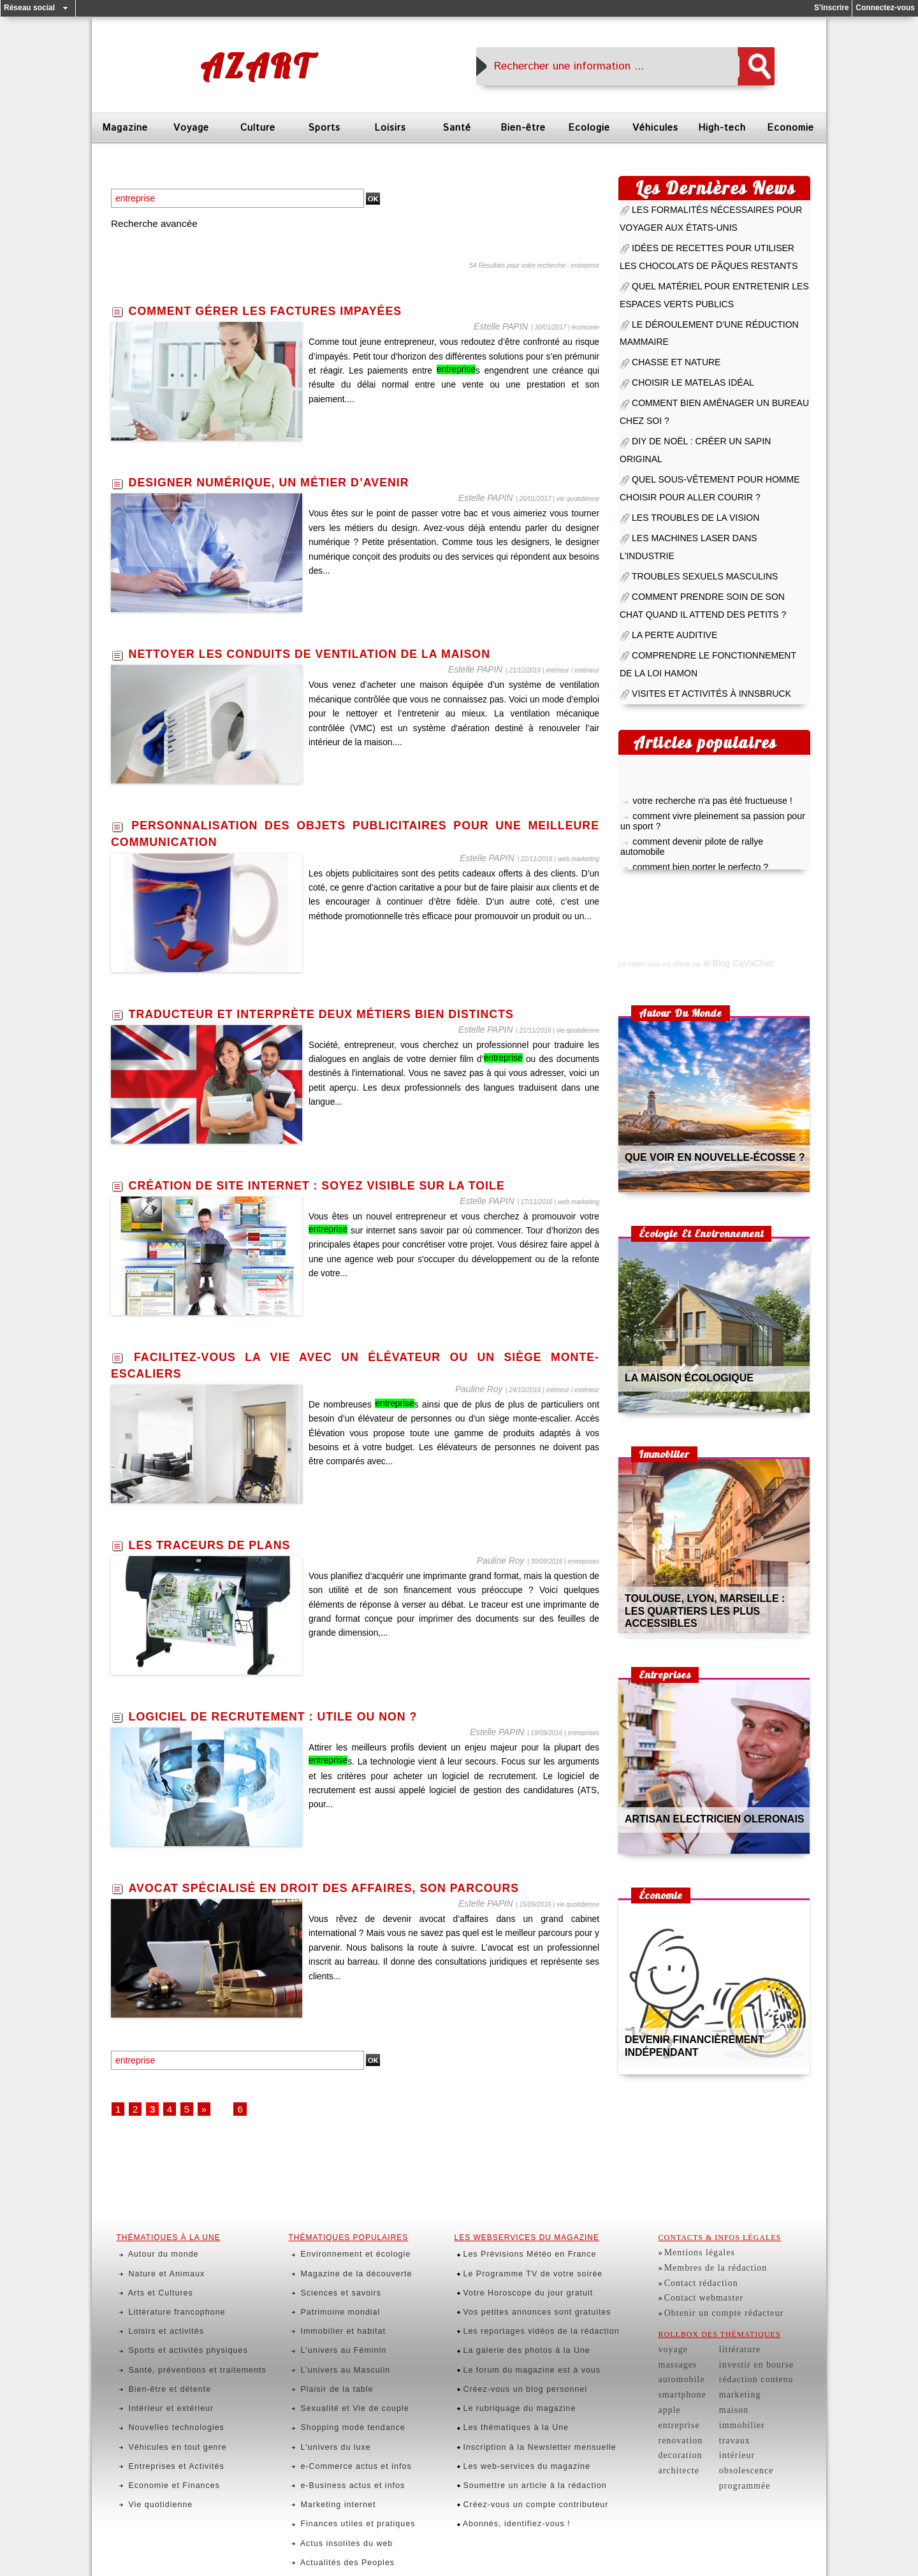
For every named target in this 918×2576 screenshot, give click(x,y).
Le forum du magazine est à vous (519, 2301)
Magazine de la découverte (343, 2242)
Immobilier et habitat (331, 2277)
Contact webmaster (696, 2265)
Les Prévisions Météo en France (517, 2230)
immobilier (729, 2370)
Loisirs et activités (155, 2277)
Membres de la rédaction (706, 2242)
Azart (256, 66)
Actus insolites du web (335, 2409)
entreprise (675, 2370)
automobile (678, 2334)
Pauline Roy (485, 1388)
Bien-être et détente (158, 2313)
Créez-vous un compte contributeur (523, 2385)
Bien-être (523, 128)
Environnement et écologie (343, 2230)
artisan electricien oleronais (698, 1676)
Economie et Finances (162, 2372)
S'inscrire (831, 7)
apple (668, 2358)
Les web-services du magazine (514, 2361)
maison (722, 2358)
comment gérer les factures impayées (281, 312)
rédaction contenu (740, 2334)
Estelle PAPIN (508, 326)
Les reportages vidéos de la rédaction (528, 2277)
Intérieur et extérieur (160, 2325)
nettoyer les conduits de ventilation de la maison (330, 655)
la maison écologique (677, 1235)
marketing (727, 2346)
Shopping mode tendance (340, 2337)
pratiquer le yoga (660, 726)
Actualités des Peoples (335, 2420)
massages (674, 2322)
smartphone (678, 2346)
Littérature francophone (165, 2265)
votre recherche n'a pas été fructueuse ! (699, 661)
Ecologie (589, 128)
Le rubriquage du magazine (508, 2325)
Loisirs (390, 128)
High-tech (722, 128)
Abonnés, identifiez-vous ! (506, 2397)
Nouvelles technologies (164, 2337)
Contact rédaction (694, 2254)
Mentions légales (693, 2230)
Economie (790, 128)
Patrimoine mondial (329, 2265)
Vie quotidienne (150, 2385)
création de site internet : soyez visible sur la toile (338, 1186)
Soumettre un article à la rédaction (522, 2372)
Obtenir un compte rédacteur (713, 2277)
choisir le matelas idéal (680, 333)
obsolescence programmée (754, 2406)
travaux (723, 2382)
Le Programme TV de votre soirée (520, 2242)
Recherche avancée (156, 224)
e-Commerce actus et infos (343, 2361)
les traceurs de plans (219, 1545)
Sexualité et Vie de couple (342, 2325)
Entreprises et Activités (164, 2361)
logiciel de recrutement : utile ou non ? (290, 1717)
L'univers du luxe (325, 2349)
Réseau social (29, 7)
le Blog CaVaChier (729, 821)
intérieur (725, 2394)
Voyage (191, 128)
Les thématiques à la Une (505, 2337)
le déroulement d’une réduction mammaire (717, 300)
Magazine (125, 128)
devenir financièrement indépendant (712, 1897)
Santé (456, 128)
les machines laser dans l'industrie (703, 444)
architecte (675, 2406)
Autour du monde (153, 2230)
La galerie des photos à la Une (514, 2290)
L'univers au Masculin (334, 2301)
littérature (727, 2310)
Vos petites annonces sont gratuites (524, 2265)
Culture (257, 128)
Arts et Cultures (150, 2254)
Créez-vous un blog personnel (513, 2313)
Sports (324, 128)
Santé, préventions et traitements (183, 2301)
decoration (676, 2394)
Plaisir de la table (326, 2313)
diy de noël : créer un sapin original (704, 380)
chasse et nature (667, 317)
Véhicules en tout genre (165, 2349)
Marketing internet (327, 2385)
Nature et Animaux (155, 2242)
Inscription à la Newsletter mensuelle (526, 2349)
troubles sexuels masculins (689, 461)
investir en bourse (740, 2322)
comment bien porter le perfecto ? (689, 712)
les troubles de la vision (682, 428)
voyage (671, 2310)
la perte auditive (665, 508)
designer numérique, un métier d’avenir (285, 483)
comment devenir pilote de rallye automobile (707, 698)
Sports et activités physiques (175, 2290)
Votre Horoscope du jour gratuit (516, 2254)
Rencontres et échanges (338, 2432)
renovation (677, 2382)
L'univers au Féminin (332, 2290)
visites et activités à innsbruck (694, 555)
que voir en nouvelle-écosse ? (698, 1014)
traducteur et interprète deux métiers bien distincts (343, 1014)
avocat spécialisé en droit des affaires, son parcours (346, 1888)
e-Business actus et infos (340, 2372)
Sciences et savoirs (329, 2254)
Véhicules (655, 128)
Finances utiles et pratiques (345, 2397)
